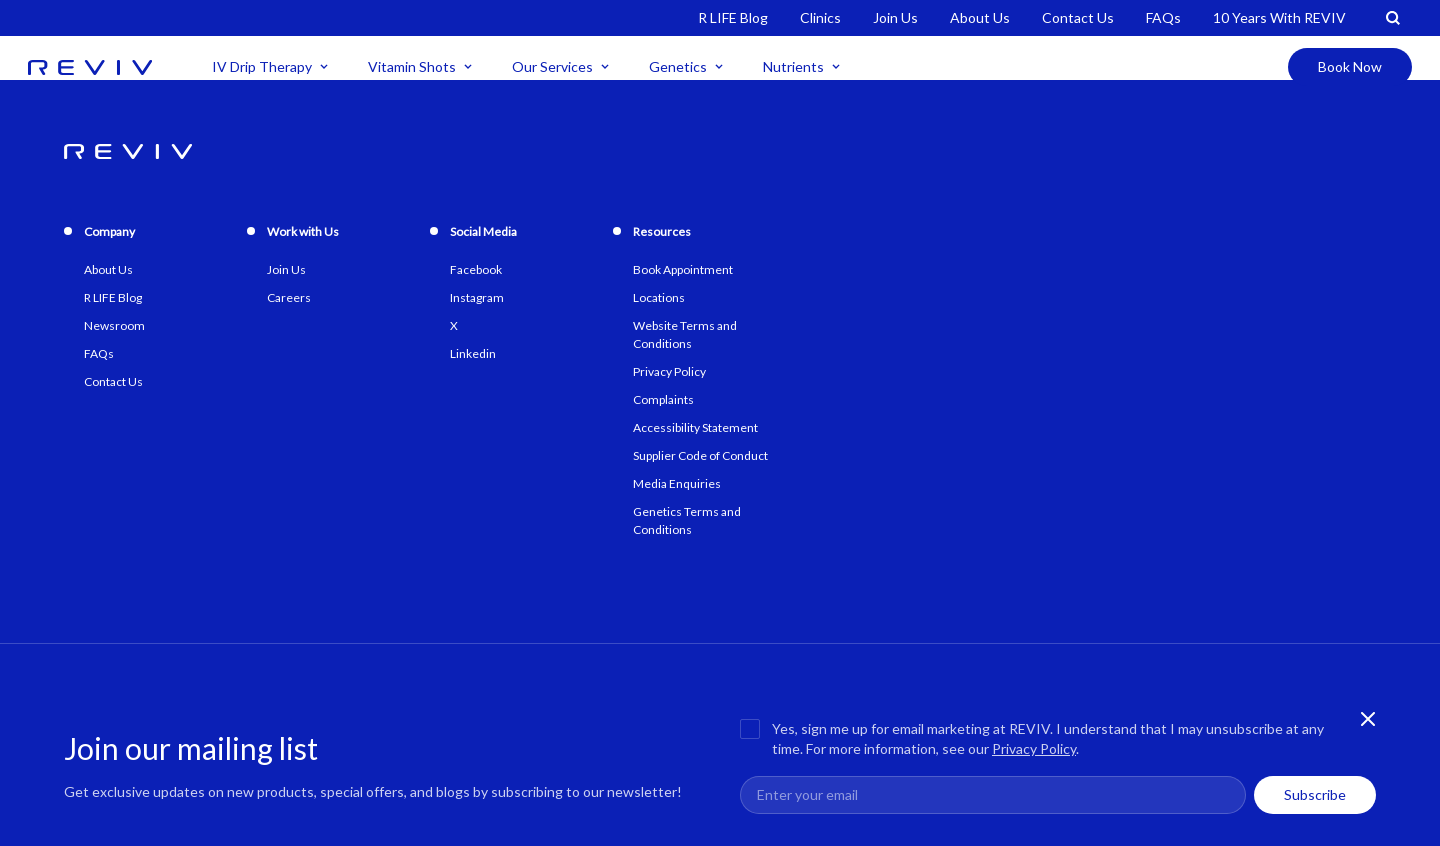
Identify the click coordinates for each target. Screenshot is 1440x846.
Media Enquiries (677, 483)
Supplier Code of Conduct (700, 455)
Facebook (476, 269)
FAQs (1163, 17)
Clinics (820, 17)
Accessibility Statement (695, 427)
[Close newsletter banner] (1368, 719)
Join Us (895, 17)
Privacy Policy (1034, 748)
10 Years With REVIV (1279, 17)
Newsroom (114, 325)
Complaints (663, 399)
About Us (980, 17)
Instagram (477, 297)
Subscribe (1315, 794)
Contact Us (1078, 17)
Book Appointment (683, 269)
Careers (289, 297)
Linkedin (473, 353)
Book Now (1350, 66)
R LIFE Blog (733, 17)
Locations (659, 297)
